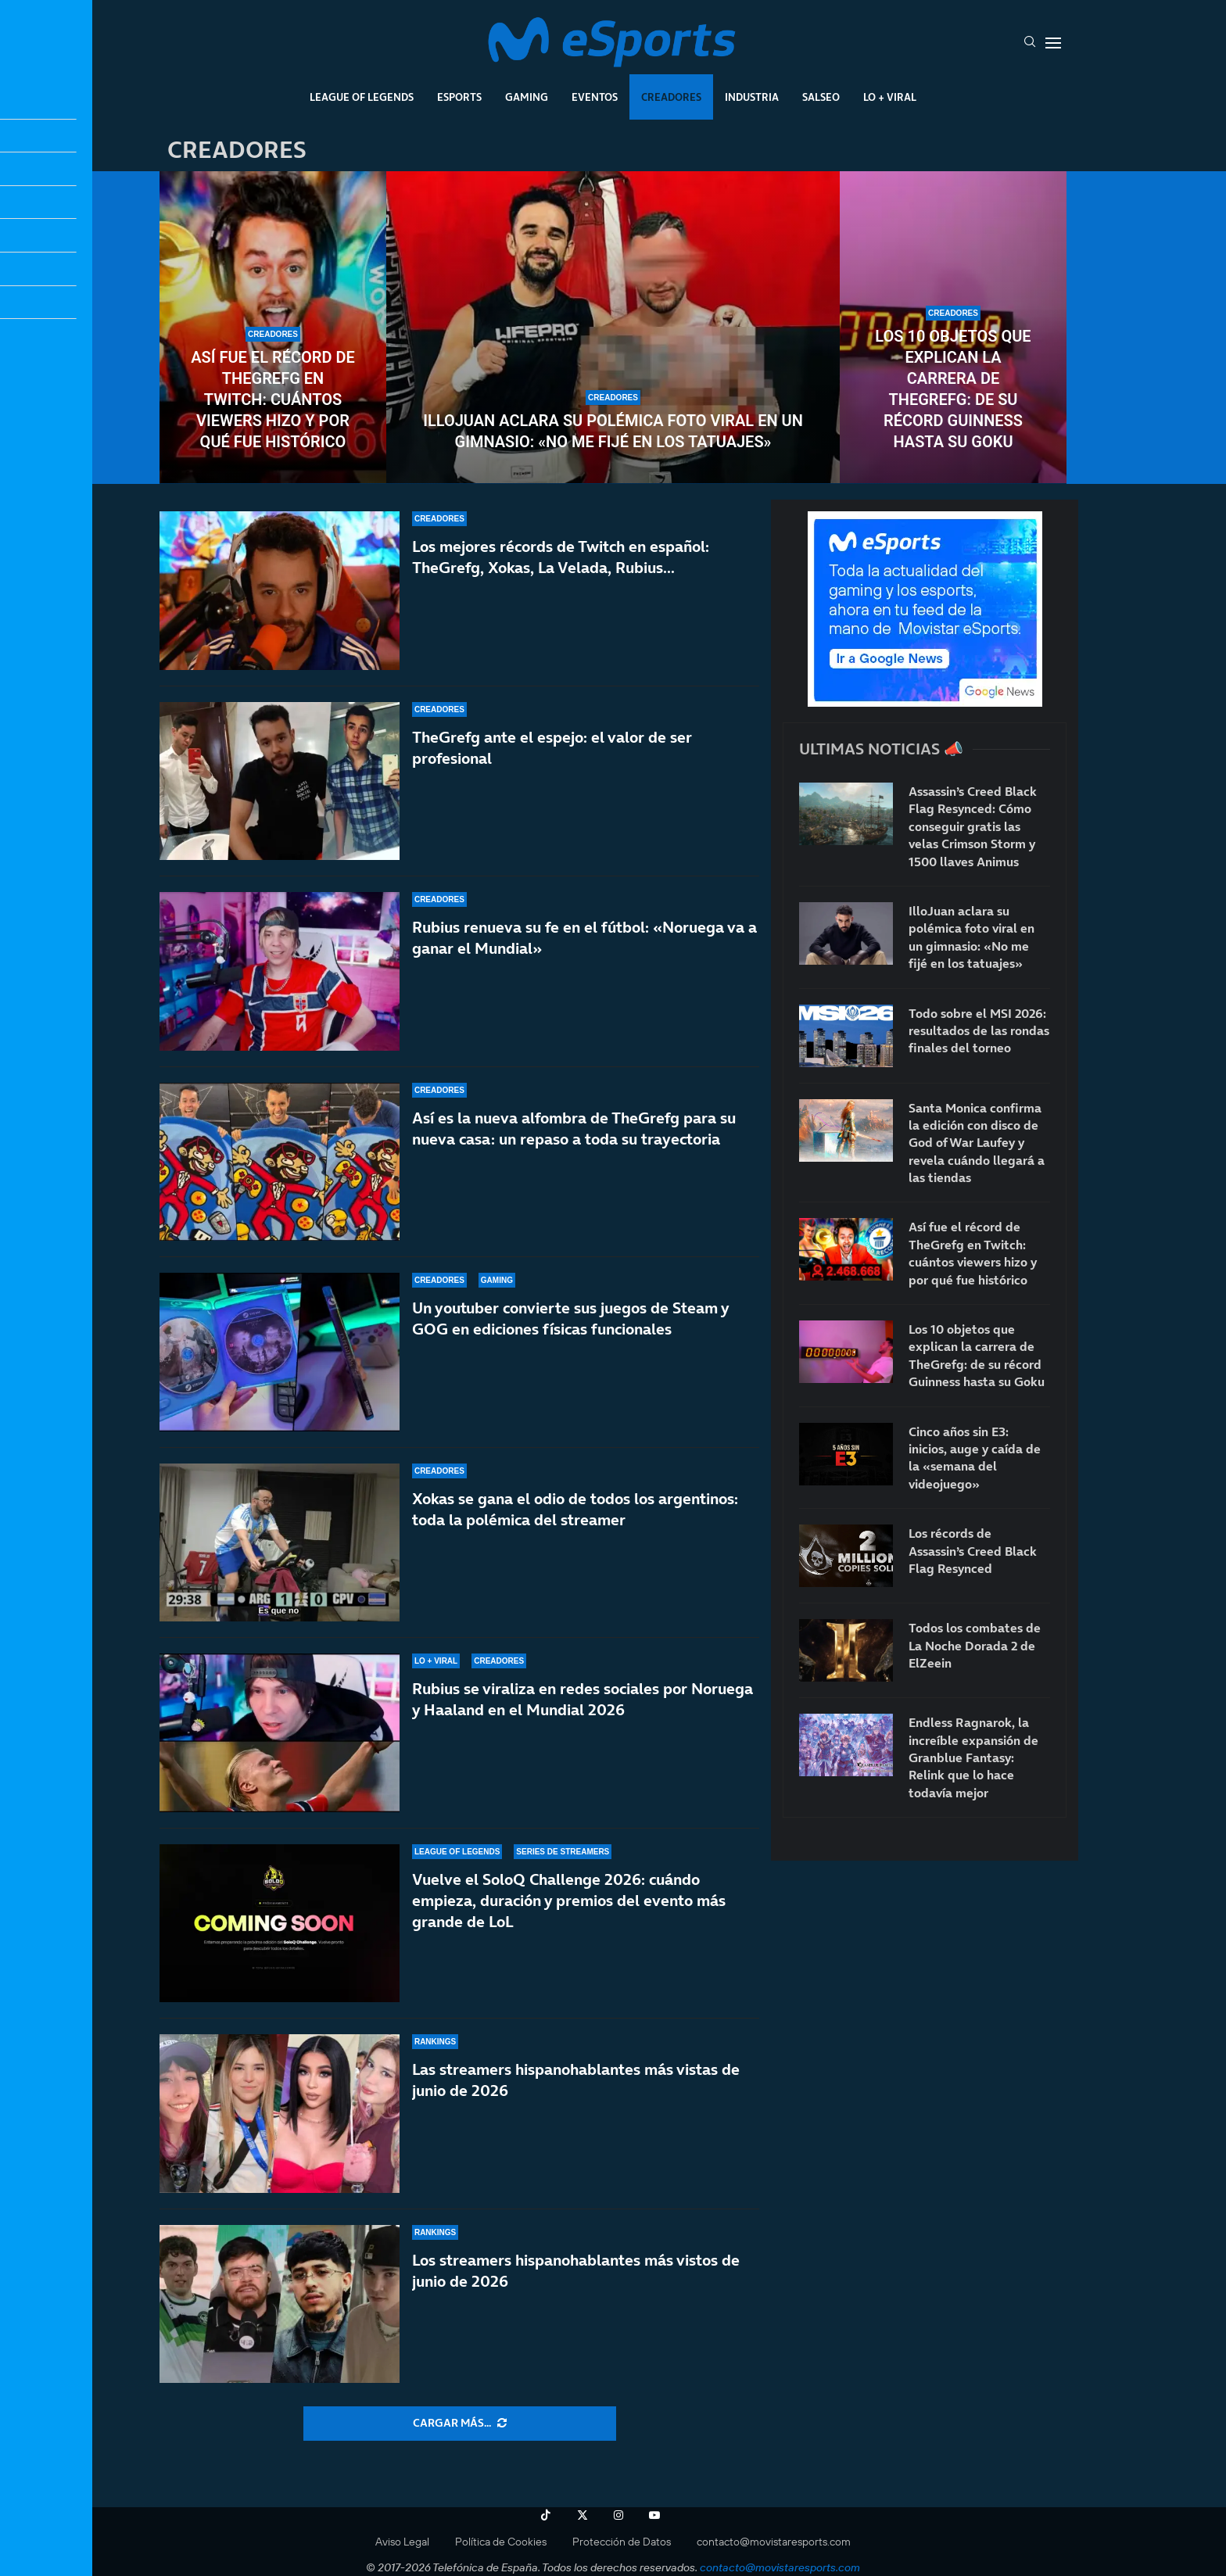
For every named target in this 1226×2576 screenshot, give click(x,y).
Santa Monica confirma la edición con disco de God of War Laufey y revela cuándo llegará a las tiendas (977, 1143)
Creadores (671, 97)
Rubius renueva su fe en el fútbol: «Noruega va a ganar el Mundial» (584, 937)
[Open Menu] (1053, 43)
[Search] (1030, 43)
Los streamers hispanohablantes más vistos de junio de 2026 (576, 2270)
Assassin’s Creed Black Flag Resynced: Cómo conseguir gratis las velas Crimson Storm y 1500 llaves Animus (973, 826)
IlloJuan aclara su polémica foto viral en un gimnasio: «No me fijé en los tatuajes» (613, 431)
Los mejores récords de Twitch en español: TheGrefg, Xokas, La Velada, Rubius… (560, 557)
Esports (459, 97)
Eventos (595, 97)
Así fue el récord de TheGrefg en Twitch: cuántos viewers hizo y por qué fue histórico (273, 399)
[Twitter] (582, 2515)
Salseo (821, 97)
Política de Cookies (501, 2542)
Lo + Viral (889, 97)
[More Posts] (459, 2423)
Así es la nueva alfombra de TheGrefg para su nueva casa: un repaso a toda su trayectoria (574, 1128)
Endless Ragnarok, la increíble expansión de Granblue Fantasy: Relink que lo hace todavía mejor (973, 1757)
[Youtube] (654, 2515)
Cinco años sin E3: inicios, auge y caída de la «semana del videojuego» (975, 1457)
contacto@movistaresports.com (774, 2542)
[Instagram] (618, 2515)
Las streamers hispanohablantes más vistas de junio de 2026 (576, 2079)
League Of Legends (362, 97)
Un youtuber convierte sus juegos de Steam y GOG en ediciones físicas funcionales (570, 1318)
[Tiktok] (545, 2515)
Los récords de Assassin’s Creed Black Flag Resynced (973, 1550)
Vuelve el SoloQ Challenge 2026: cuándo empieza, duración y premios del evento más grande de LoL (569, 1900)
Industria (752, 97)
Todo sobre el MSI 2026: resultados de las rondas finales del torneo (979, 1031)
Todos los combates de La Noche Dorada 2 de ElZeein (975, 1645)
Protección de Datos (621, 2542)
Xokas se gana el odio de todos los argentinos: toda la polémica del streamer (575, 1509)
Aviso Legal (402, 2542)
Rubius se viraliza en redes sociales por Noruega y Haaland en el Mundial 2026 (582, 1699)
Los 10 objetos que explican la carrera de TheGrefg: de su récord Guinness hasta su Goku (953, 389)
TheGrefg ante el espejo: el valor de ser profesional (552, 747)
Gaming (526, 97)
